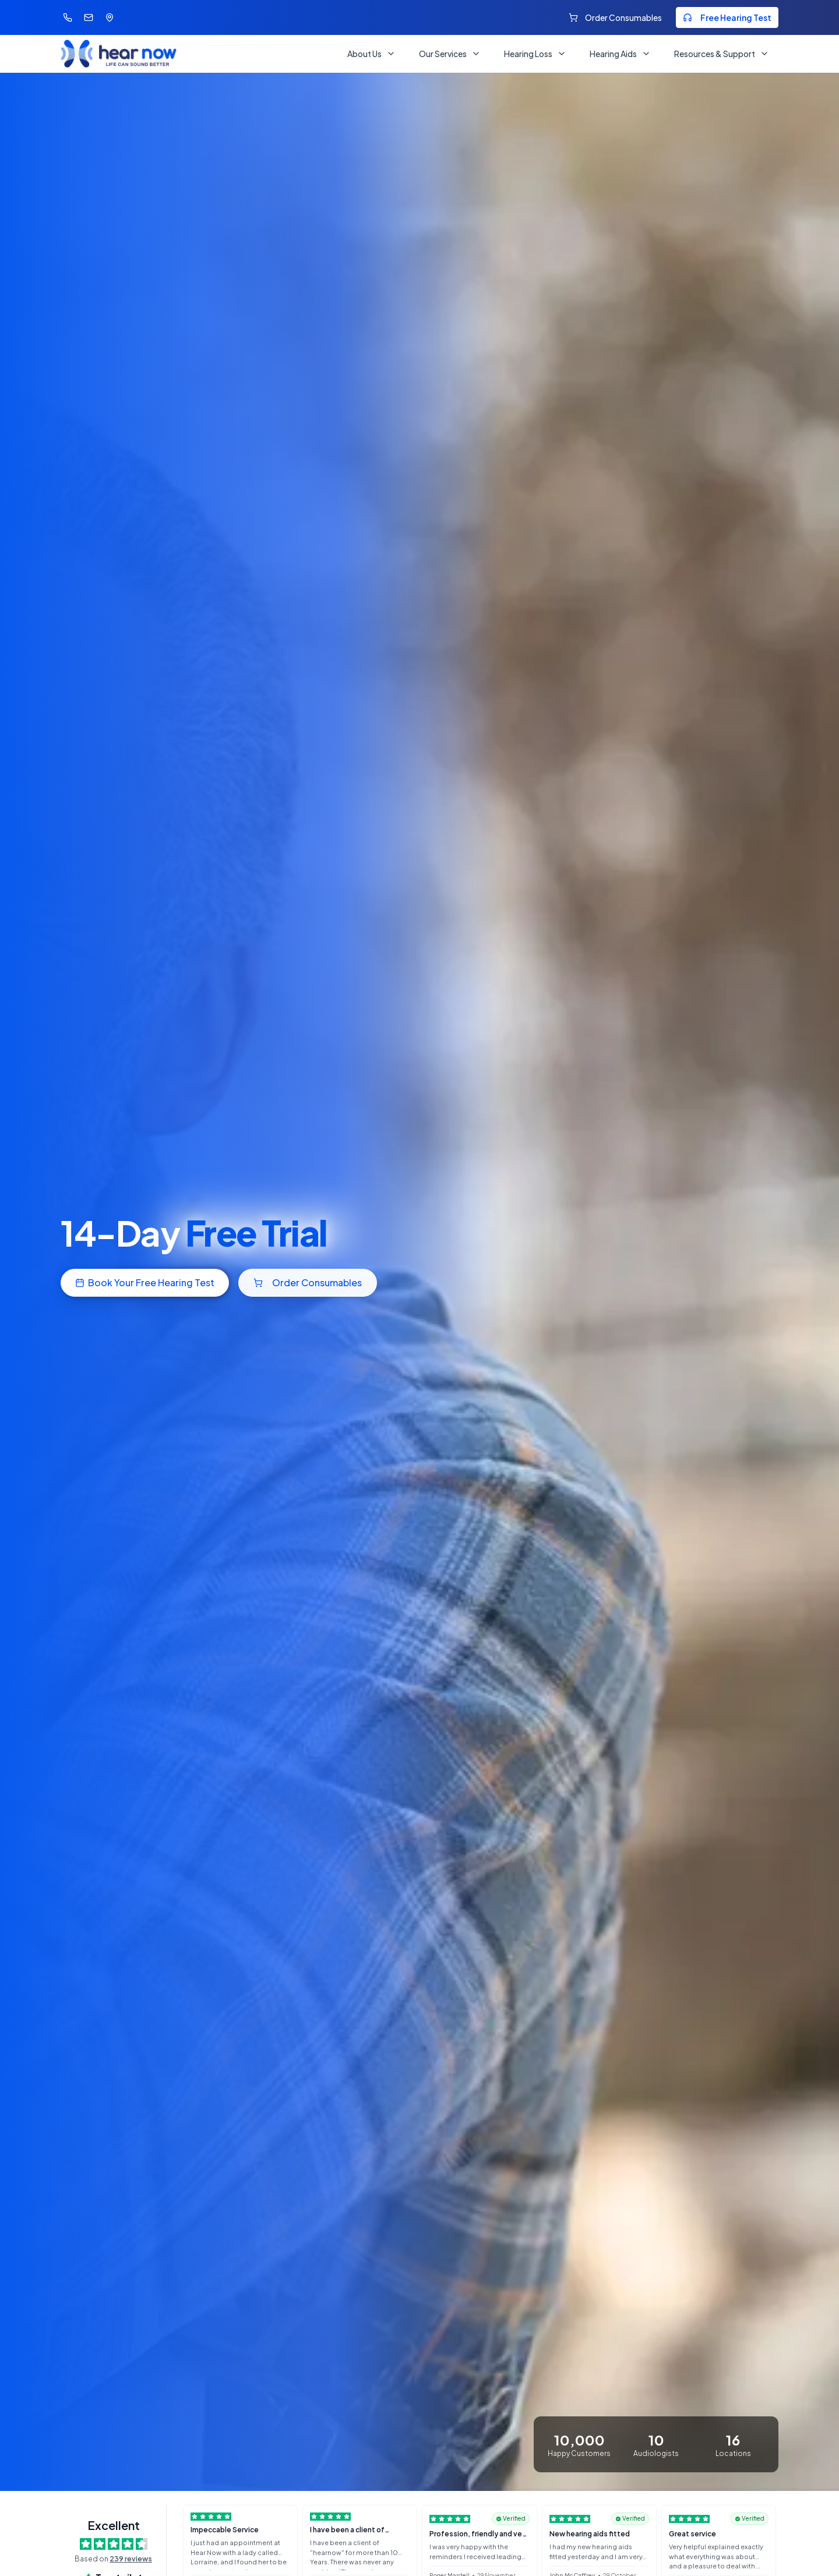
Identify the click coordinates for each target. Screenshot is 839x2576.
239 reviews (131, 2558)
